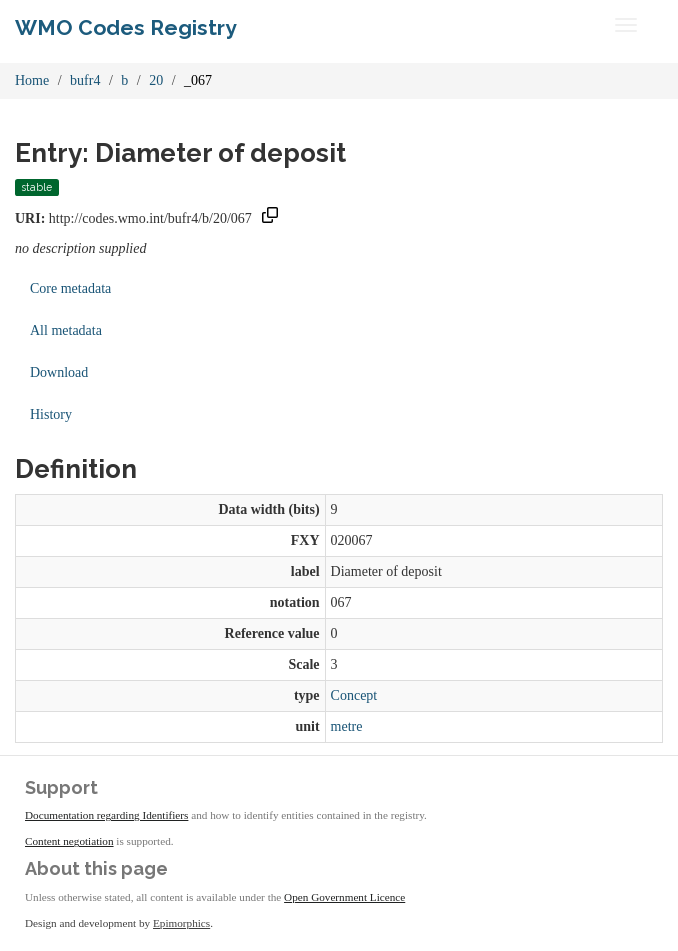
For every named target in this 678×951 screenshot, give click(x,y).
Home (32, 80)
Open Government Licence (344, 897)
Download (59, 372)
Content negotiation (69, 841)
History (51, 414)
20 (156, 80)
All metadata (66, 330)
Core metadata (70, 288)
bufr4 (85, 80)
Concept (354, 695)
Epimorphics (181, 923)
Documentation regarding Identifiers (106, 815)
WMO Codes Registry (126, 27)
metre (347, 726)
